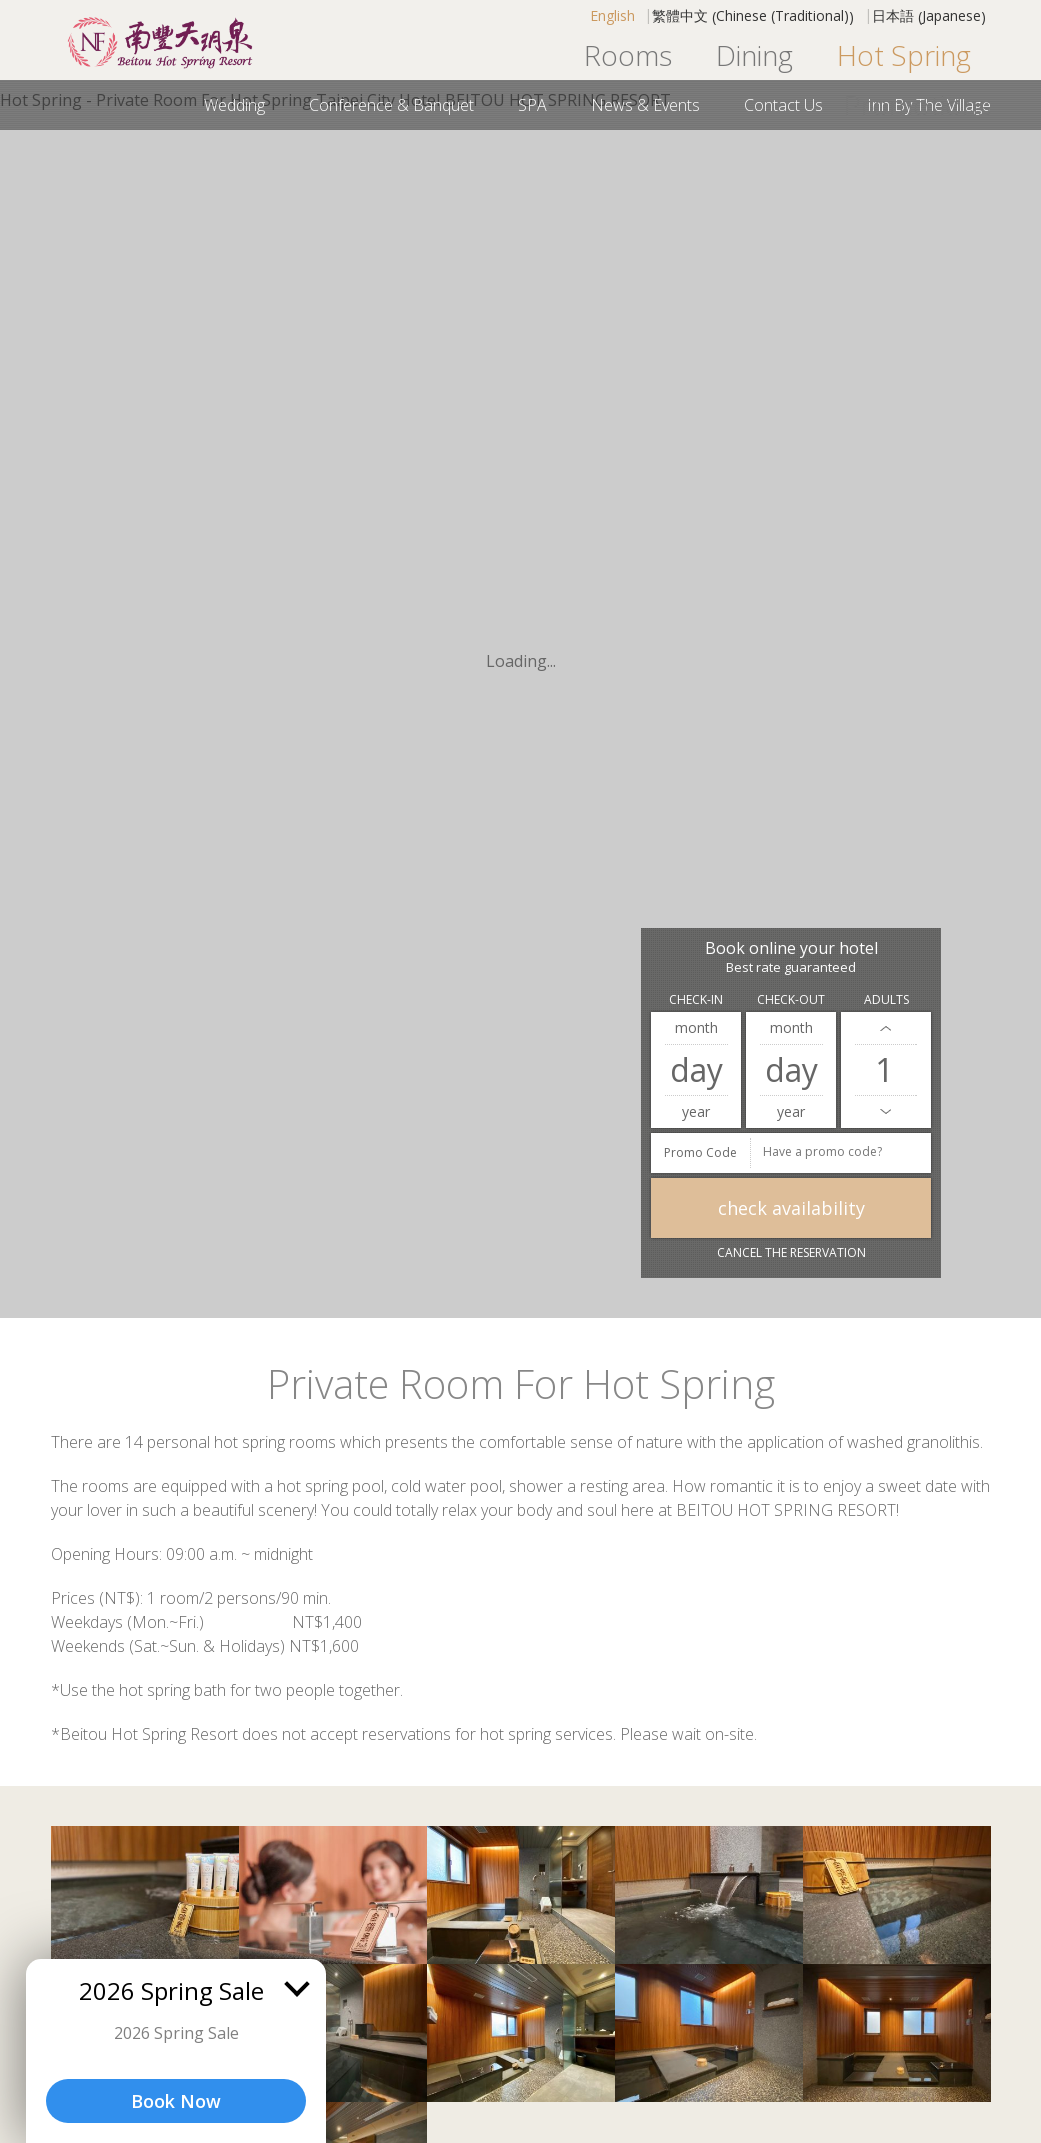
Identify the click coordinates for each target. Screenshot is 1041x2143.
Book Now (176, 2101)
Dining (754, 55)
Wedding (234, 105)
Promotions (917, 105)
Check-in (696, 999)
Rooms (628, 55)
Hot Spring (904, 55)
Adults (886, 999)
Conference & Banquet (391, 105)
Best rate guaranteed (791, 967)
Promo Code (700, 1152)
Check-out (791, 999)
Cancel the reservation (791, 1252)
